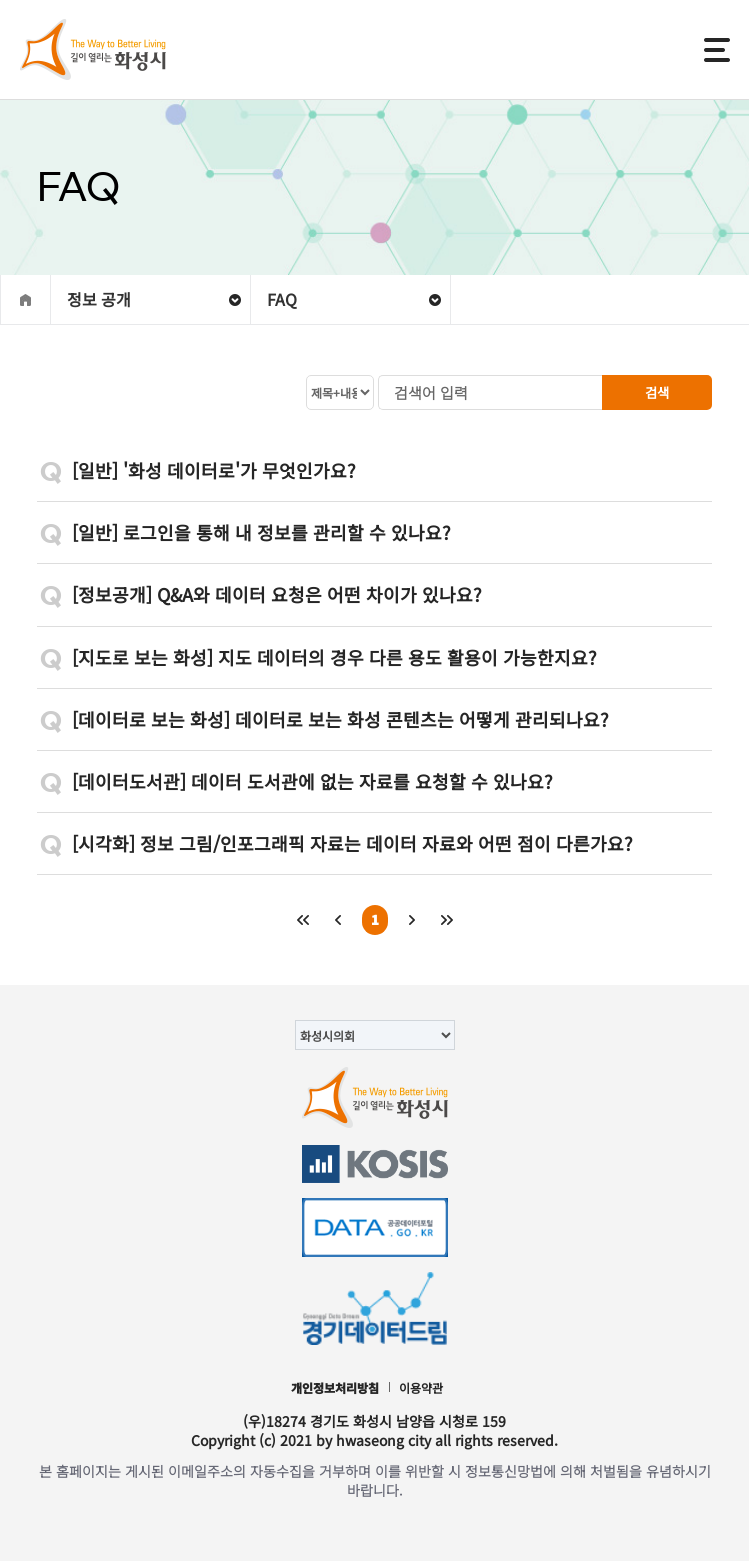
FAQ (282, 299)
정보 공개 (99, 299)
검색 (657, 392)
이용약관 (421, 1387)
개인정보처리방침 (335, 1387)
